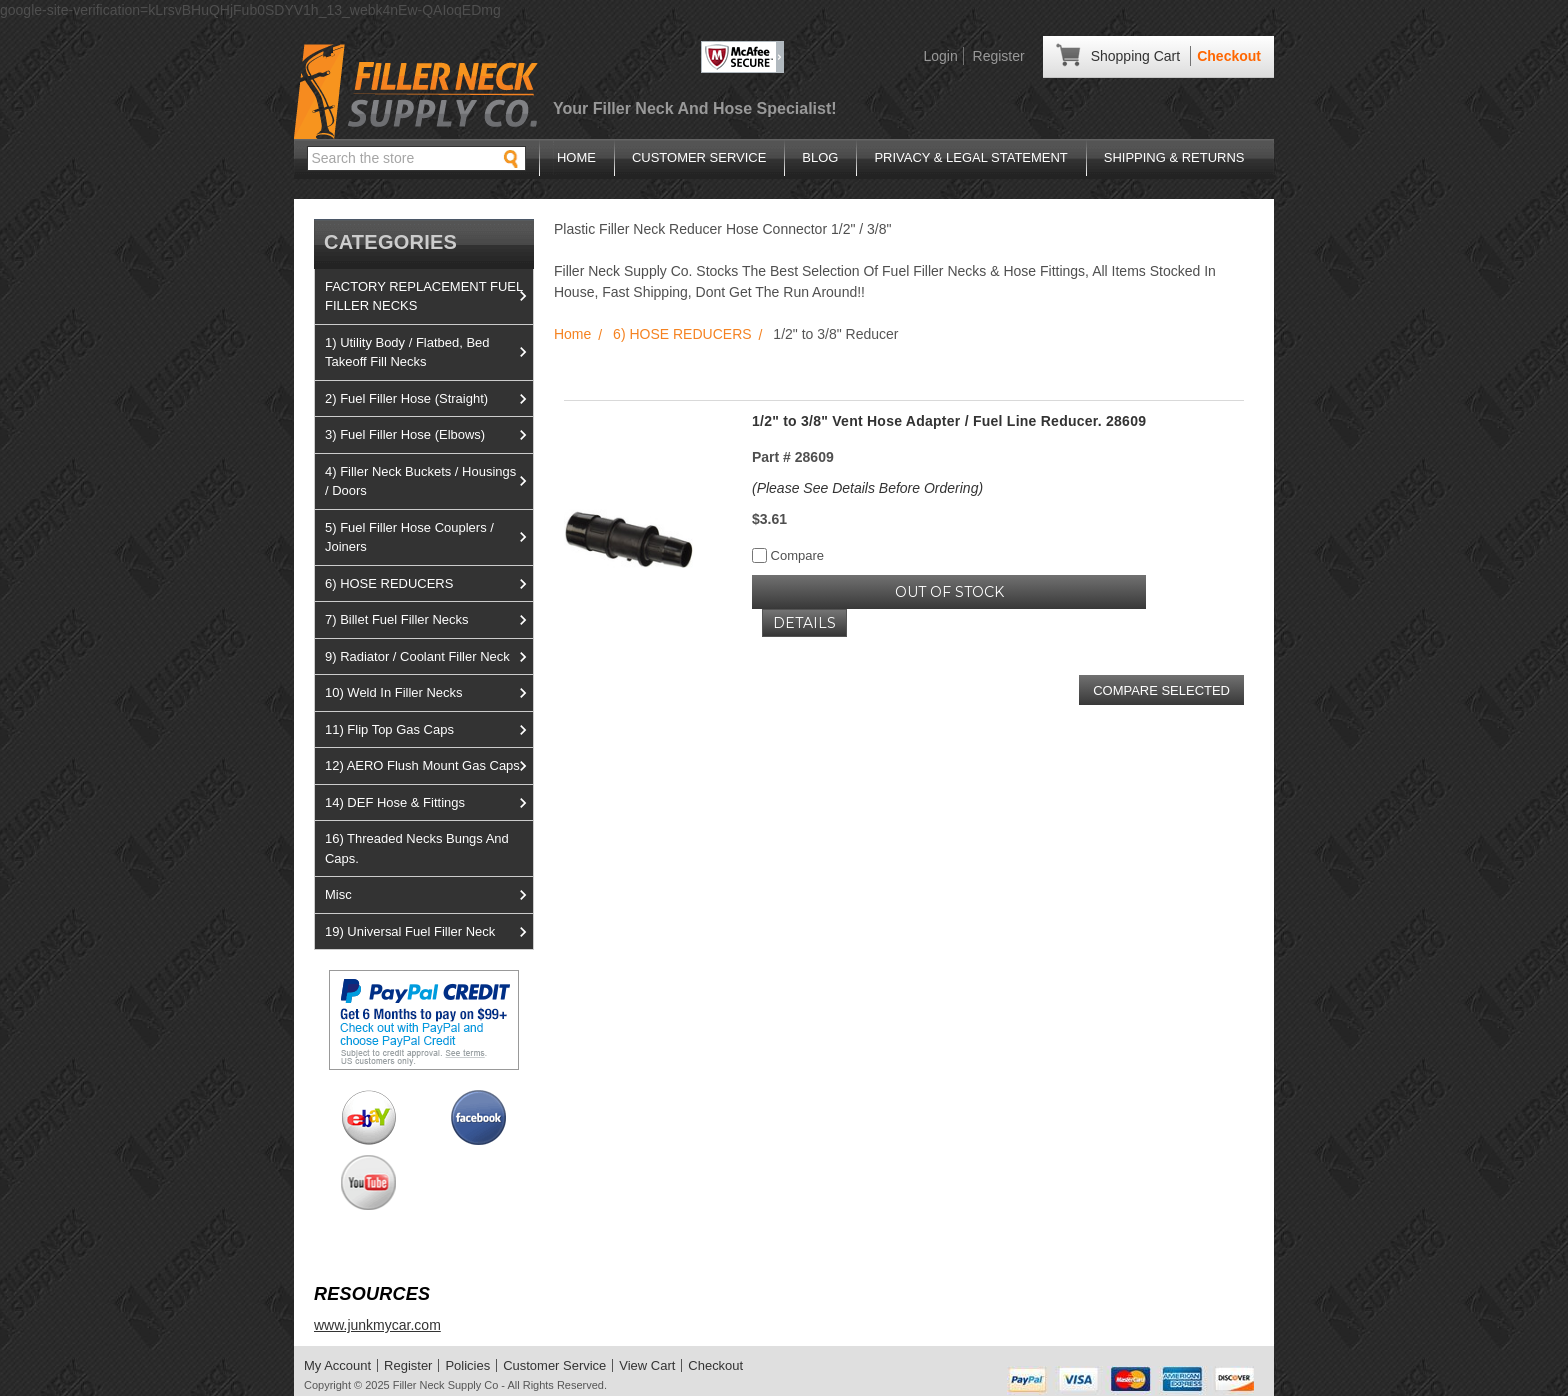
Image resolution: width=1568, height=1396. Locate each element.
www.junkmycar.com (377, 1325)
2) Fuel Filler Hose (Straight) (429, 399)
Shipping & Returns (1174, 157)
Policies (467, 1365)
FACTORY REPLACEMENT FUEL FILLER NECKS (429, 296)
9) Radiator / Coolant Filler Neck (429, 657)
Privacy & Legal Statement (970, 157)
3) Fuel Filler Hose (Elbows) (429, 435)
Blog (820, 157)
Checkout (1229, 56)
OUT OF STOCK (949, 592)
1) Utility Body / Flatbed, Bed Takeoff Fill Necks (429, 352)
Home (576, 157)
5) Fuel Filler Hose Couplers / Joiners (429, 537)
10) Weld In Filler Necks (429, 693)
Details (804, 623)
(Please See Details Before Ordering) (867, 488)
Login (940, 56)
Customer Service (699, 157)
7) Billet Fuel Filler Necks (429, 620)
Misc (429, 895)
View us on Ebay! (368, 1117)
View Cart (647, 1365)
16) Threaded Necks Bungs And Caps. (417, 848)
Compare (788, 555)
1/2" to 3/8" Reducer (835, 334)
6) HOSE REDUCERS (429, 584)
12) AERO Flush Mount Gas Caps (429, 766)
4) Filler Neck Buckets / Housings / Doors (429, 481)
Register (999, 56)
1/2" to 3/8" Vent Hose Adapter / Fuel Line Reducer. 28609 (949, 421)
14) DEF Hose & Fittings (429, 803)
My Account (337, 1365)
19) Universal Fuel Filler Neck (429, 932)
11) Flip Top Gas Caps (429, 730)
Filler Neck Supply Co (446, 1385)
